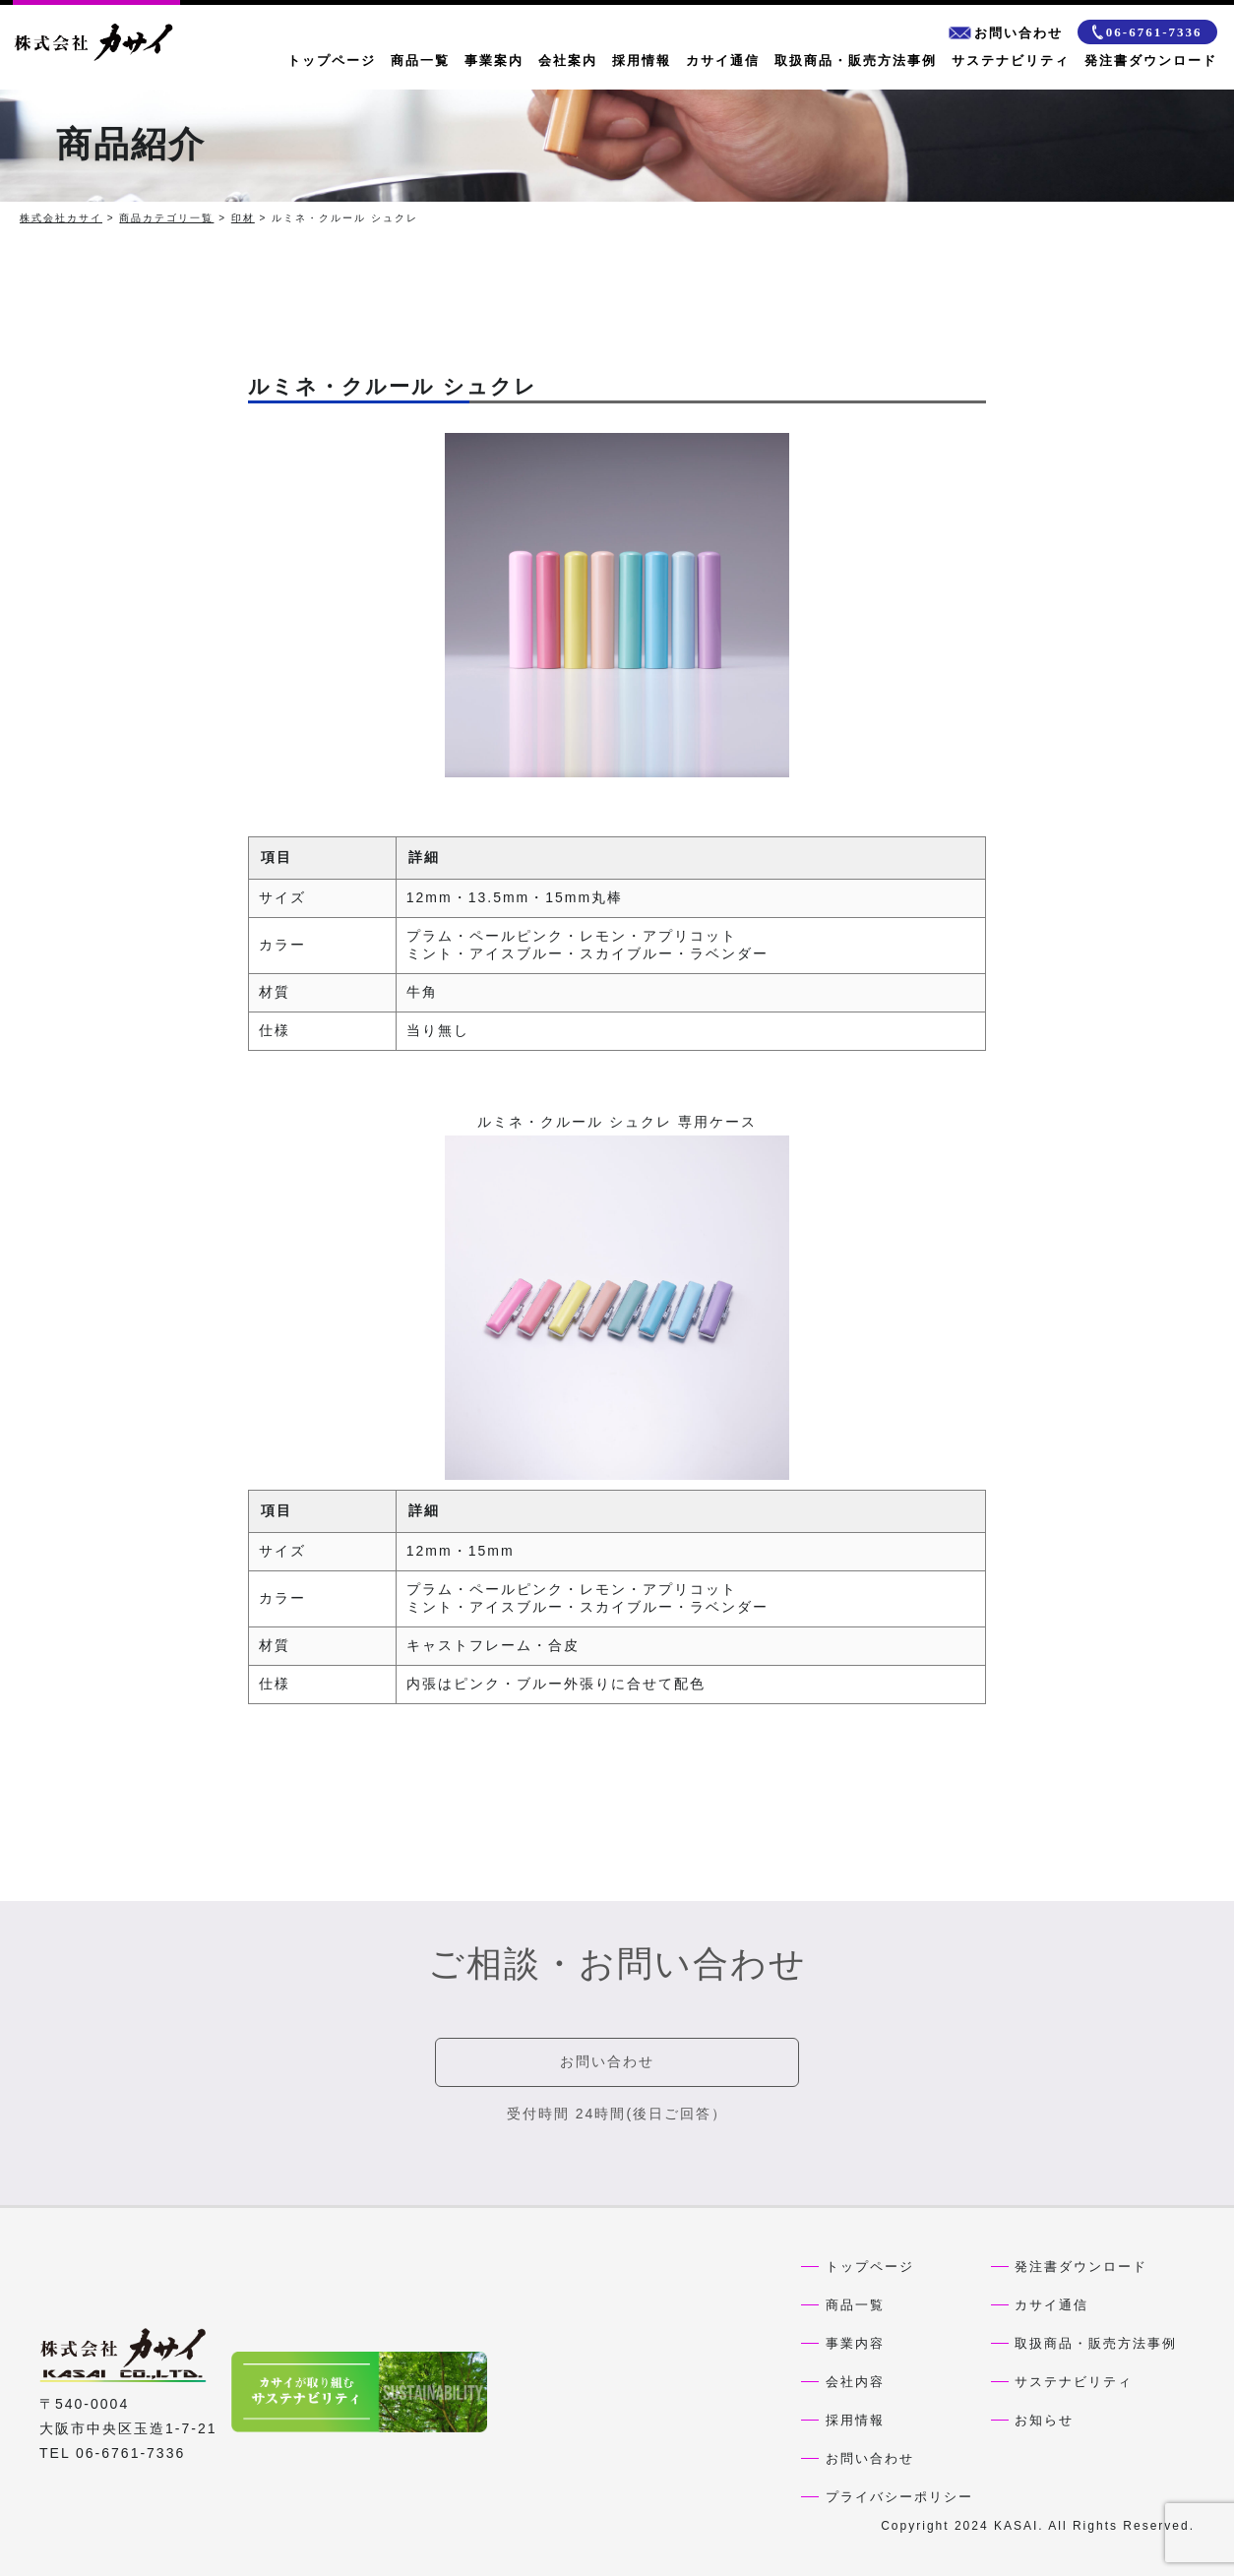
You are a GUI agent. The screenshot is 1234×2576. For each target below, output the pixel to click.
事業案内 (494, 60)
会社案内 (567, 60)
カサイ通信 (723, 60)
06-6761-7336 (1147, 32)
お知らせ (1044, 2420)
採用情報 (641, 60)
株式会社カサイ (61, 218)
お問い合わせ (1006, 33)
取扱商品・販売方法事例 (855, 60)
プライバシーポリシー (899, 2496)
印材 (243, 218)
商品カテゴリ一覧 (166, 218)
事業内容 (855, 2343)
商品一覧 (420, 60)
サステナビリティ (1011, 60)
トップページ (331, 60)
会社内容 (855, 2381)
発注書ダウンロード (1150, 60)
